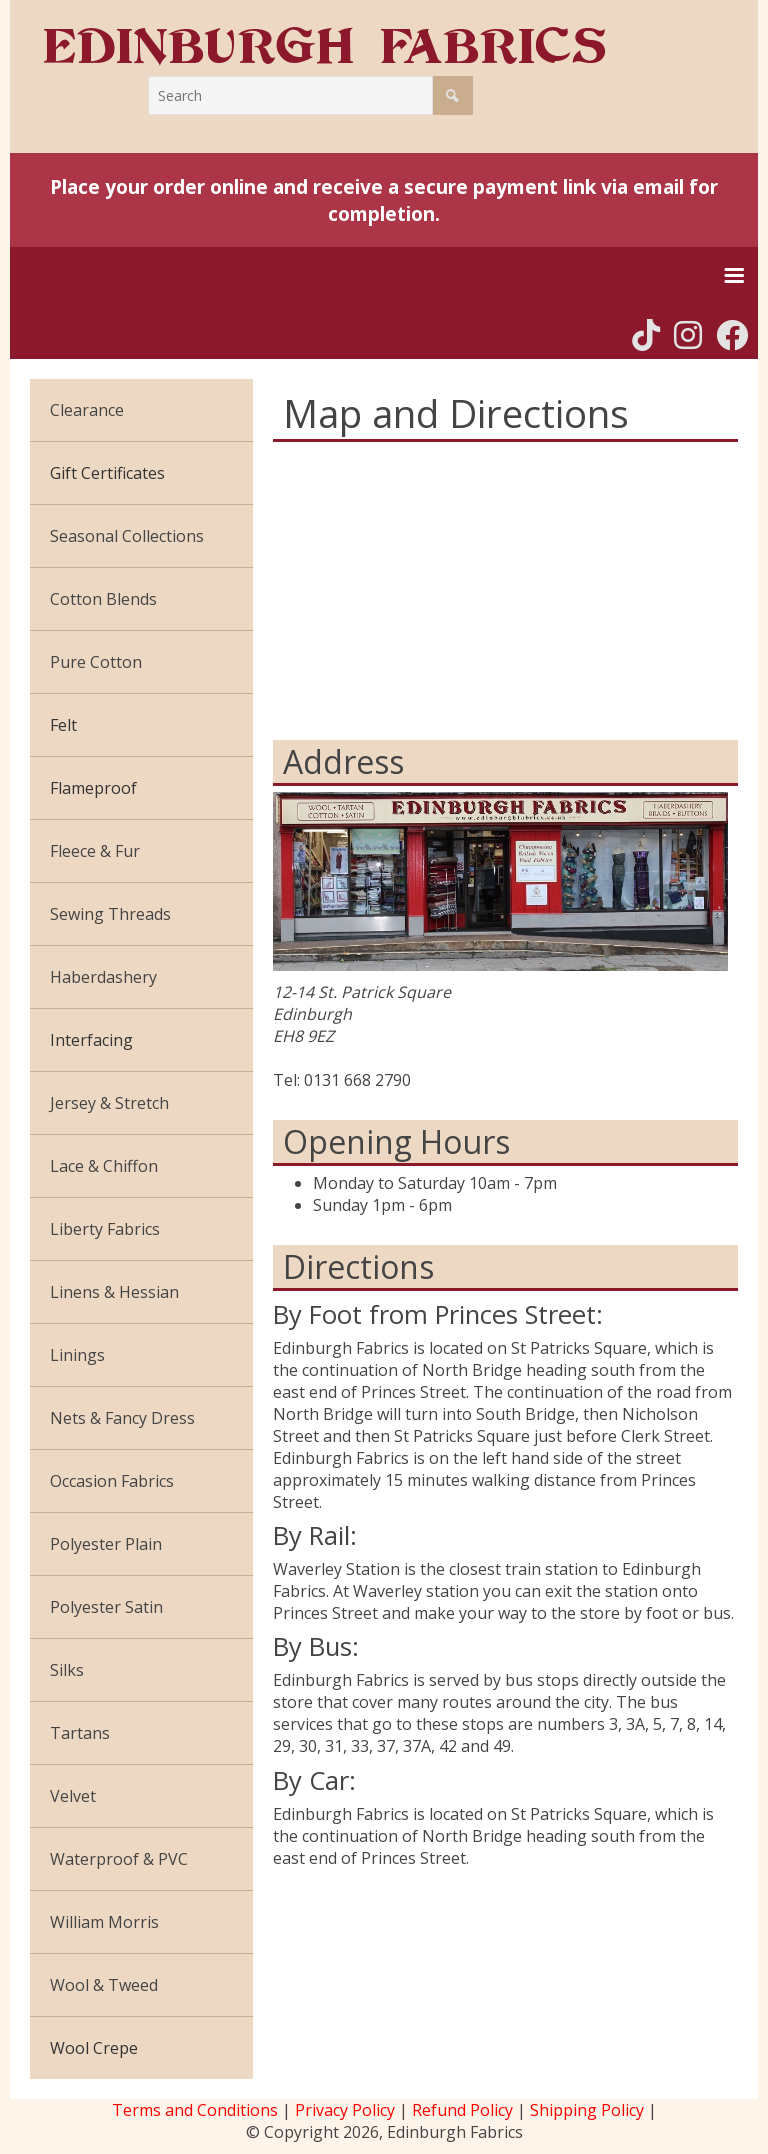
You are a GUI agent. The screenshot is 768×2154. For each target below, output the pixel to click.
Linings (77, 1355)
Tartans (80, 1733)
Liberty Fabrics (105, 1229)
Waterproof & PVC (119, 1859)
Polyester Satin (106, 1607)
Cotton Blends (103, 599)
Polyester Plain (106, 1544)
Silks (67, 1670)
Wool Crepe (94, 2048)
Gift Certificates (107, 473)
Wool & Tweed (104, 1985)
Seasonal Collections (127, 536)
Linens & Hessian (114, 1292)
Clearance (87, 410)
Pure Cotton (96, 662)
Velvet (73, 1796)
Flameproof (93, 788)
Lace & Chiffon (104, 1166)
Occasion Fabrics (112, 1481)
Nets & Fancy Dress (122, 1418)
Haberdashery (103, 977)
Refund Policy (462, 2110)
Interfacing (91, 1040)
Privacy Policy (345, 2110)
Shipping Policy (587, 2110)
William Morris (104, 1922)
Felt (63, 725)
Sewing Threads (110, 914)
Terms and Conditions (195, 2110)
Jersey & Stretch (109, 1103)
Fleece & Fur (95, 851)
